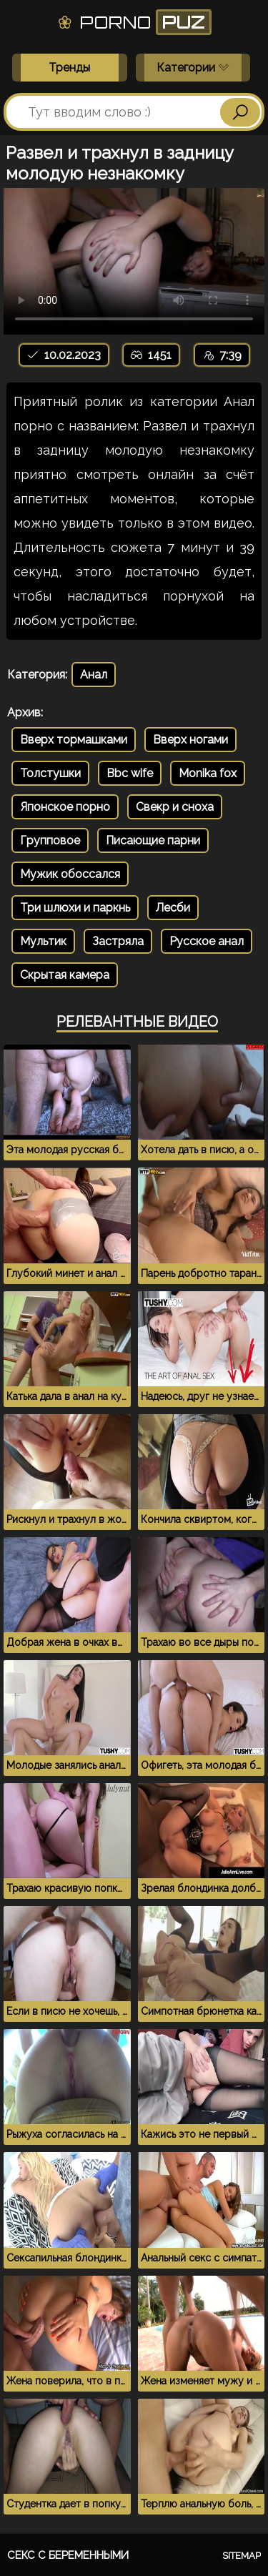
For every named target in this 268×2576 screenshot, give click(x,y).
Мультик (43, 941)
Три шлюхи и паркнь (75, 907)
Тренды (69, 67)
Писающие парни (153, 840)
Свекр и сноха (175, 807)
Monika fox (208, 773)
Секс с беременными (68, 2555)
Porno (134, 22)
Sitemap (241, 2555)
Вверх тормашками (73, 739)
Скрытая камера (64, 975)
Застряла (118, 941)
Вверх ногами (190, 739)
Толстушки (50, 773)
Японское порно (65, 807)
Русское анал (206, 941)
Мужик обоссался (70, 874)
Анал (93, 674)
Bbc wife (129, 773)
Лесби (173, 907)
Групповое (50, 840)
